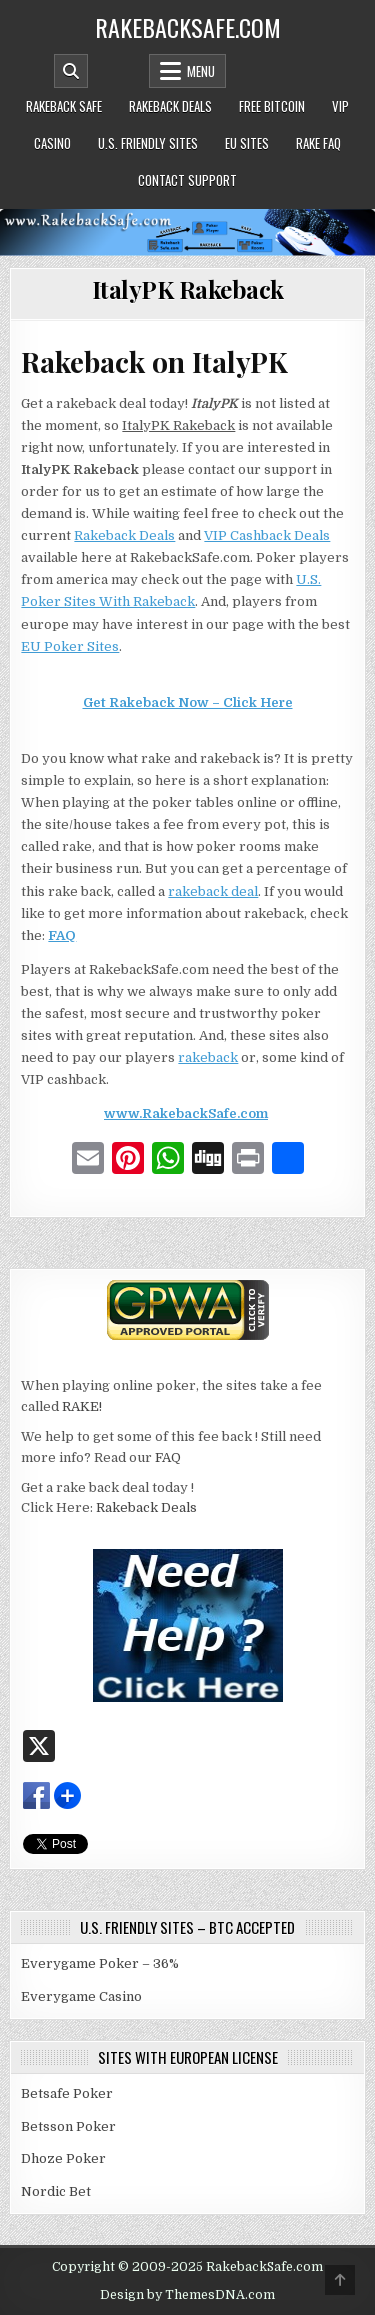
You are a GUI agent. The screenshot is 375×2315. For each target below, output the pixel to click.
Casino (52, 143)
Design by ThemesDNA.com (187, 2295)
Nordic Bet (56, 2191)
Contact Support (187, 180)
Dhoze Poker (63, 2158)
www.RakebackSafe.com (186, 1113)
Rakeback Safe (64, 106)
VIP (340, 106)
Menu (201, 71)
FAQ (62, 935)
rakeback (208, 1057)
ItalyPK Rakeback (188, 289)
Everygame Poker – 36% (100, 1963)
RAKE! (82, 1406)
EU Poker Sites (70, 646)
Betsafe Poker (67, 2093)
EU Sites (247, 143)
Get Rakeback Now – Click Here (188, 702)
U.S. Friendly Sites (148, 143)
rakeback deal (213, 891)
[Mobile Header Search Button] (71, 71)
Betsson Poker (68, 2126)
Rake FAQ (318, 143)
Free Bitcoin (272, 106)
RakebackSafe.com (188, 27)
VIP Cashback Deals (267, 535)
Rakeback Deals (170, 106)
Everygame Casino (81, 1996)
